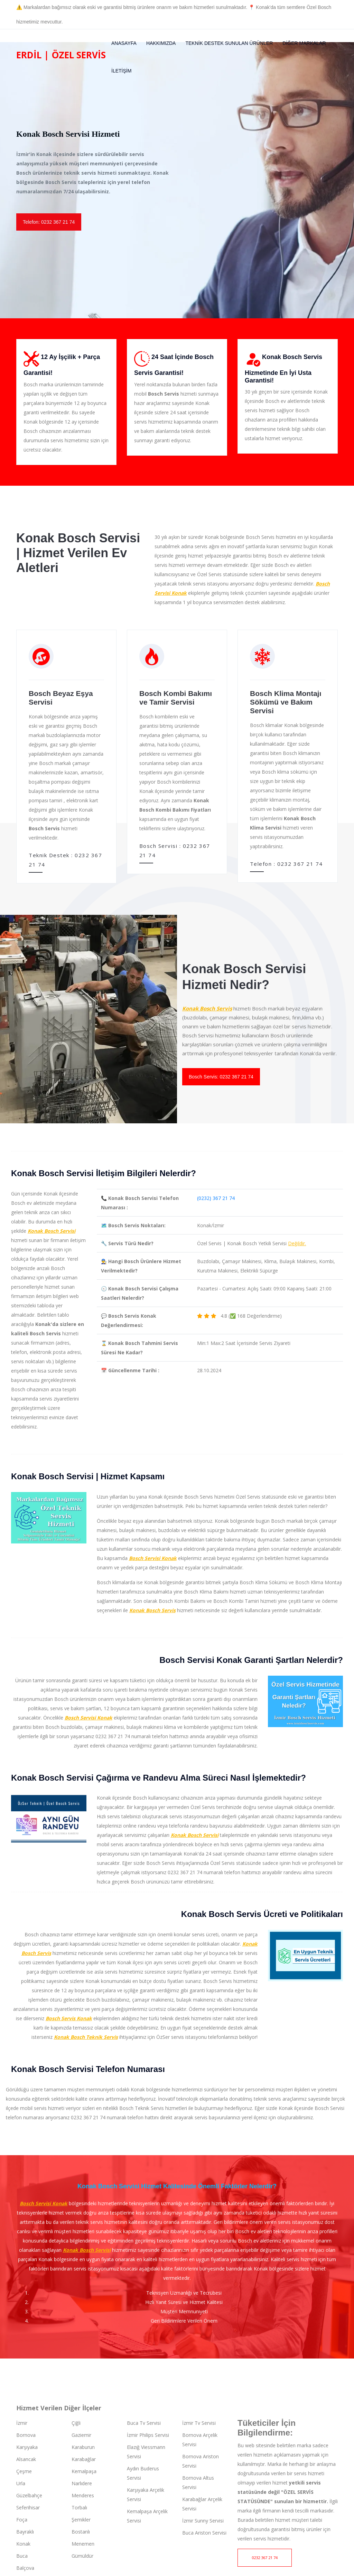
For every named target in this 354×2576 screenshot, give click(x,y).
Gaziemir (81, 2433)
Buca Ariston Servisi (204, 2530)
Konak (23, 2541)
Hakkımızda (161, 43)
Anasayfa (124, 43)
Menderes (83, 2493)
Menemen (83, 2541)
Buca (22, 2553)
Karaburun (83, 2445)
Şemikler (81, 2517)
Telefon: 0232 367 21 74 (49, 222)
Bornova (26, 2433)
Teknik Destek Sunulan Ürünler (229, 43)
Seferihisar (28, 2505)
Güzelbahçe (29, 2493)
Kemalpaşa (84, 2469)
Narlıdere (82, 2481)
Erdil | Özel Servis (61, 55)
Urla (20, 2481)
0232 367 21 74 (265, 2555)
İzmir (21, 2421)
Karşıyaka (27, 2445)
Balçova (25, 2566)
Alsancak (26, 2457)
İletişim (121, 71)
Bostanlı (81, 2529)
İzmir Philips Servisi (148, 2433)
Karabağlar (84, 2457)
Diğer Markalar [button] (304, 43)
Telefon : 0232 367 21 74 (286, 863)
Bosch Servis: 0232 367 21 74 (221, 1075)
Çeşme (24, 2469)
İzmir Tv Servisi (199, 2421)
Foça (21, 2517)
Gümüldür (82, 2553)
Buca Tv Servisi (144, 2421)
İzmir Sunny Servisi (203, 2518)
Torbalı (79, 2505)
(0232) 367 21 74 (216, 1196)
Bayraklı (25, 2529)
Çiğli (76, 2421)
